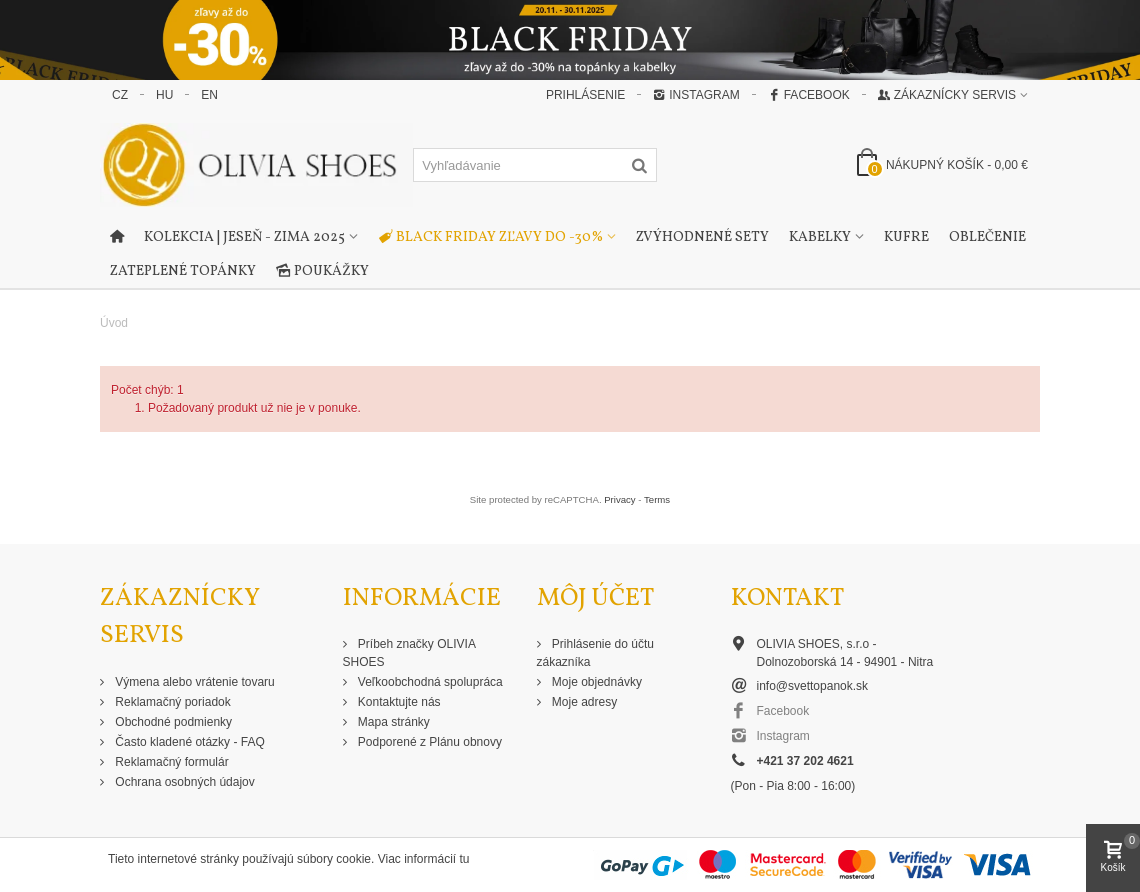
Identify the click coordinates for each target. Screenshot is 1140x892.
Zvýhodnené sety (702, 237)
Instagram (696, 95)
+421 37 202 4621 (805, 761)
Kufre (906, 237)
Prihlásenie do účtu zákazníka (595, 653)
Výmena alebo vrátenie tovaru (193, 682)
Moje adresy (583, 702)
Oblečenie (987, 237)
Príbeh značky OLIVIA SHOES (409, 653)
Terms (657, 499)
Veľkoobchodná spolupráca (429, 682)
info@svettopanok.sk (813, 686)
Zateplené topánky (183, 271)
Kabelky (820, 237)
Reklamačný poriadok (171, 702)
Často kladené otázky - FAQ (188, 742)
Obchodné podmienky (172, 722)
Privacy (619, 499)
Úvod (114, 323)
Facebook (809, 95)
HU (164, 95)
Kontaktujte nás (398, 702)
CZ (120, 95)
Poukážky (322, 272)
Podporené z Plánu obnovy (428, 742)
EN (209, 95)
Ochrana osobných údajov (183, 782)
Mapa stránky (392, 722)
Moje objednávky (595, 682)
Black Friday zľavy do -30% (490, 238)
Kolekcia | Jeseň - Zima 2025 (244, 237)
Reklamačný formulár (170, 762)
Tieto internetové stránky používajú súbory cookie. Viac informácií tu (289, 859)
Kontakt (787, 598)
